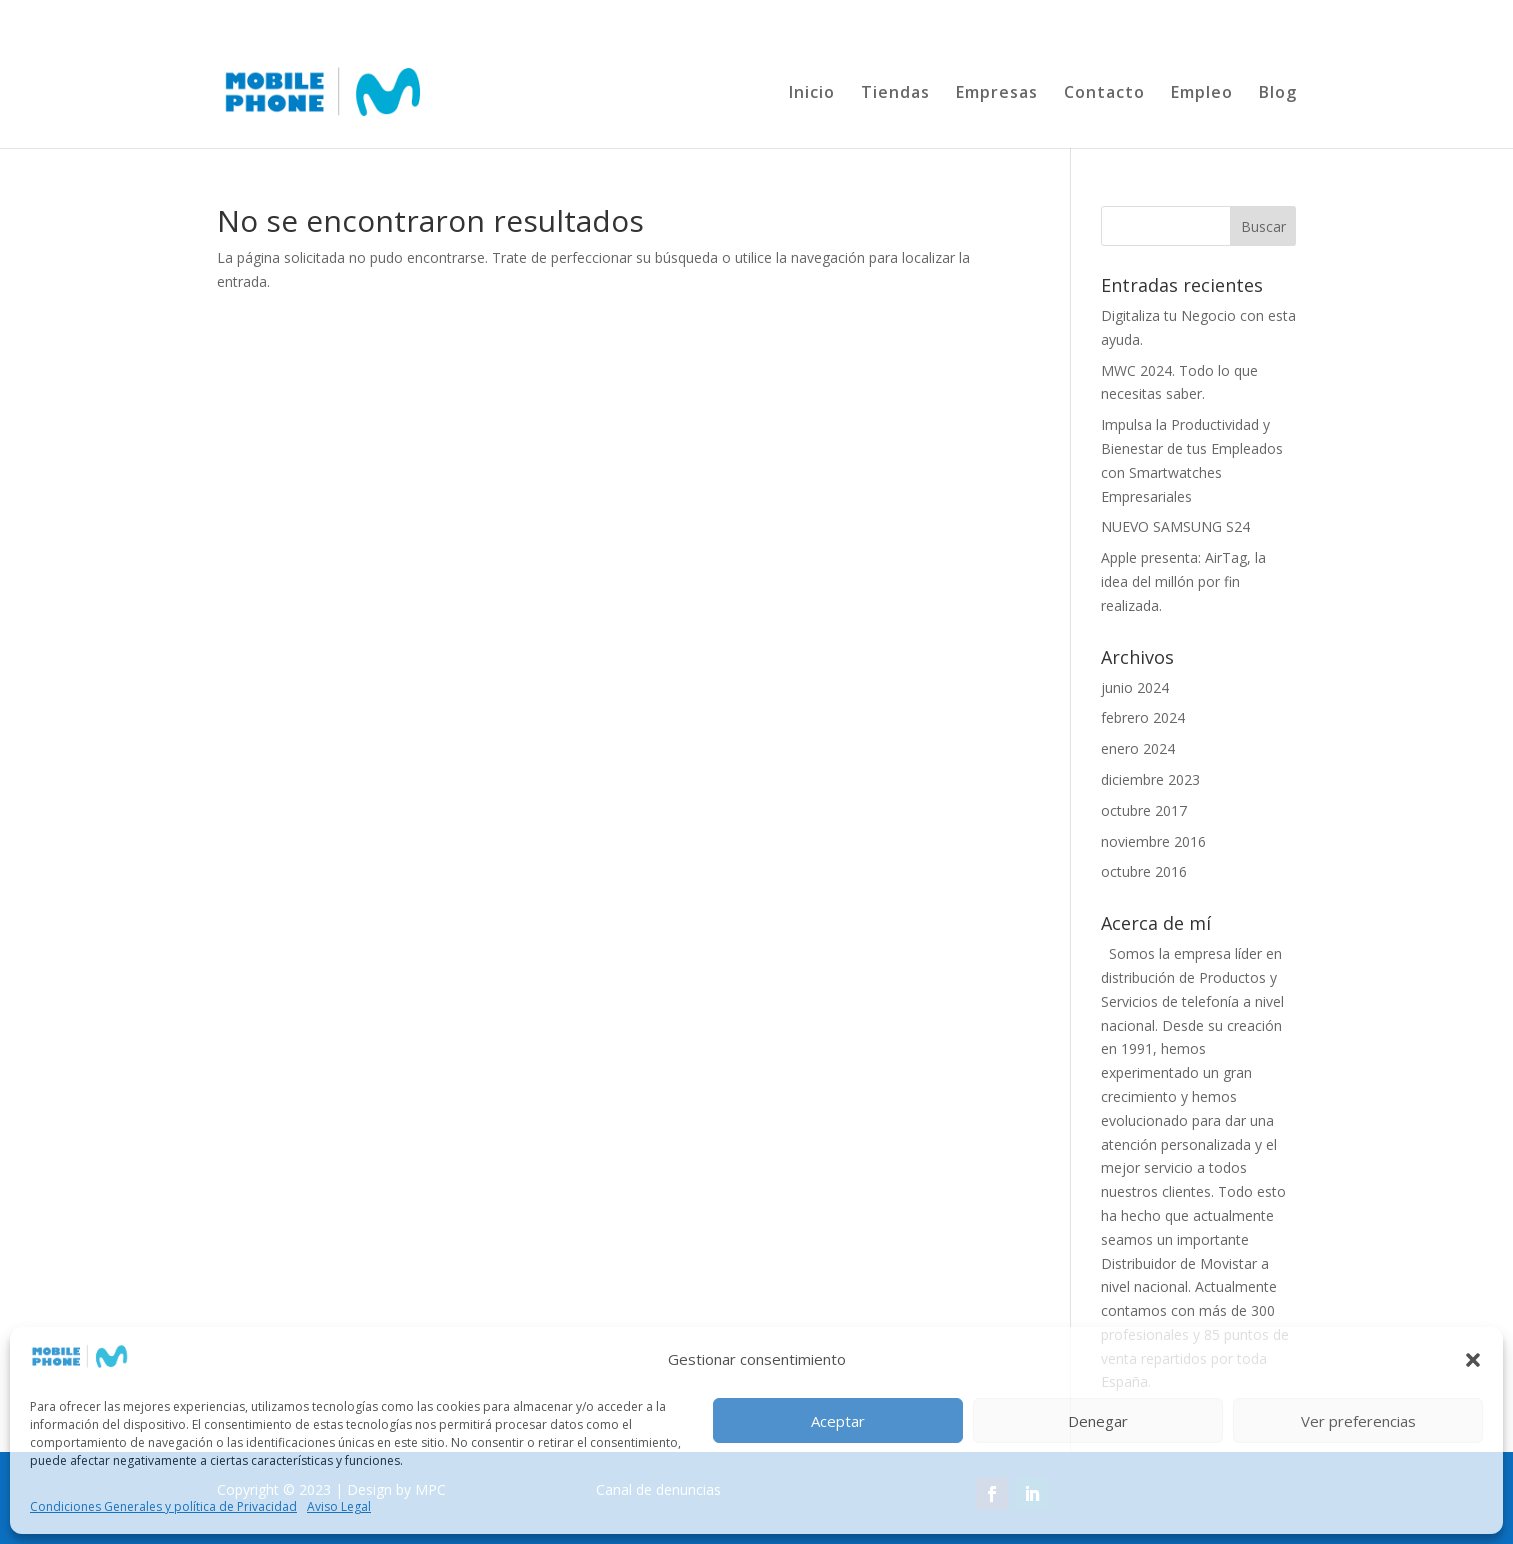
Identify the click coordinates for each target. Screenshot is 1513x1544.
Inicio (812, 94)
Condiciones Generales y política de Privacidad (163, 1506)
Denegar (1098, 1421)
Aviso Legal (339, 1506)
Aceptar (838, 1421)
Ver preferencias (1358, 1421)
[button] (1473, 1360)
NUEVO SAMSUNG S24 (1175, 526)
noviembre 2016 (1153, 841)
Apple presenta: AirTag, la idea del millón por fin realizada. (1183, 581)
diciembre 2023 (1150, 779)
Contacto (1104, 94)
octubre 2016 (1144, 871)
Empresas (997, 94)
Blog (1278, 94)
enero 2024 (1138, 748)
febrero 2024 (1143, 717)
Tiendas (895, 94)
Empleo (1202, 94)
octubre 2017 (1144, 810)
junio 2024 (1135, 687)
